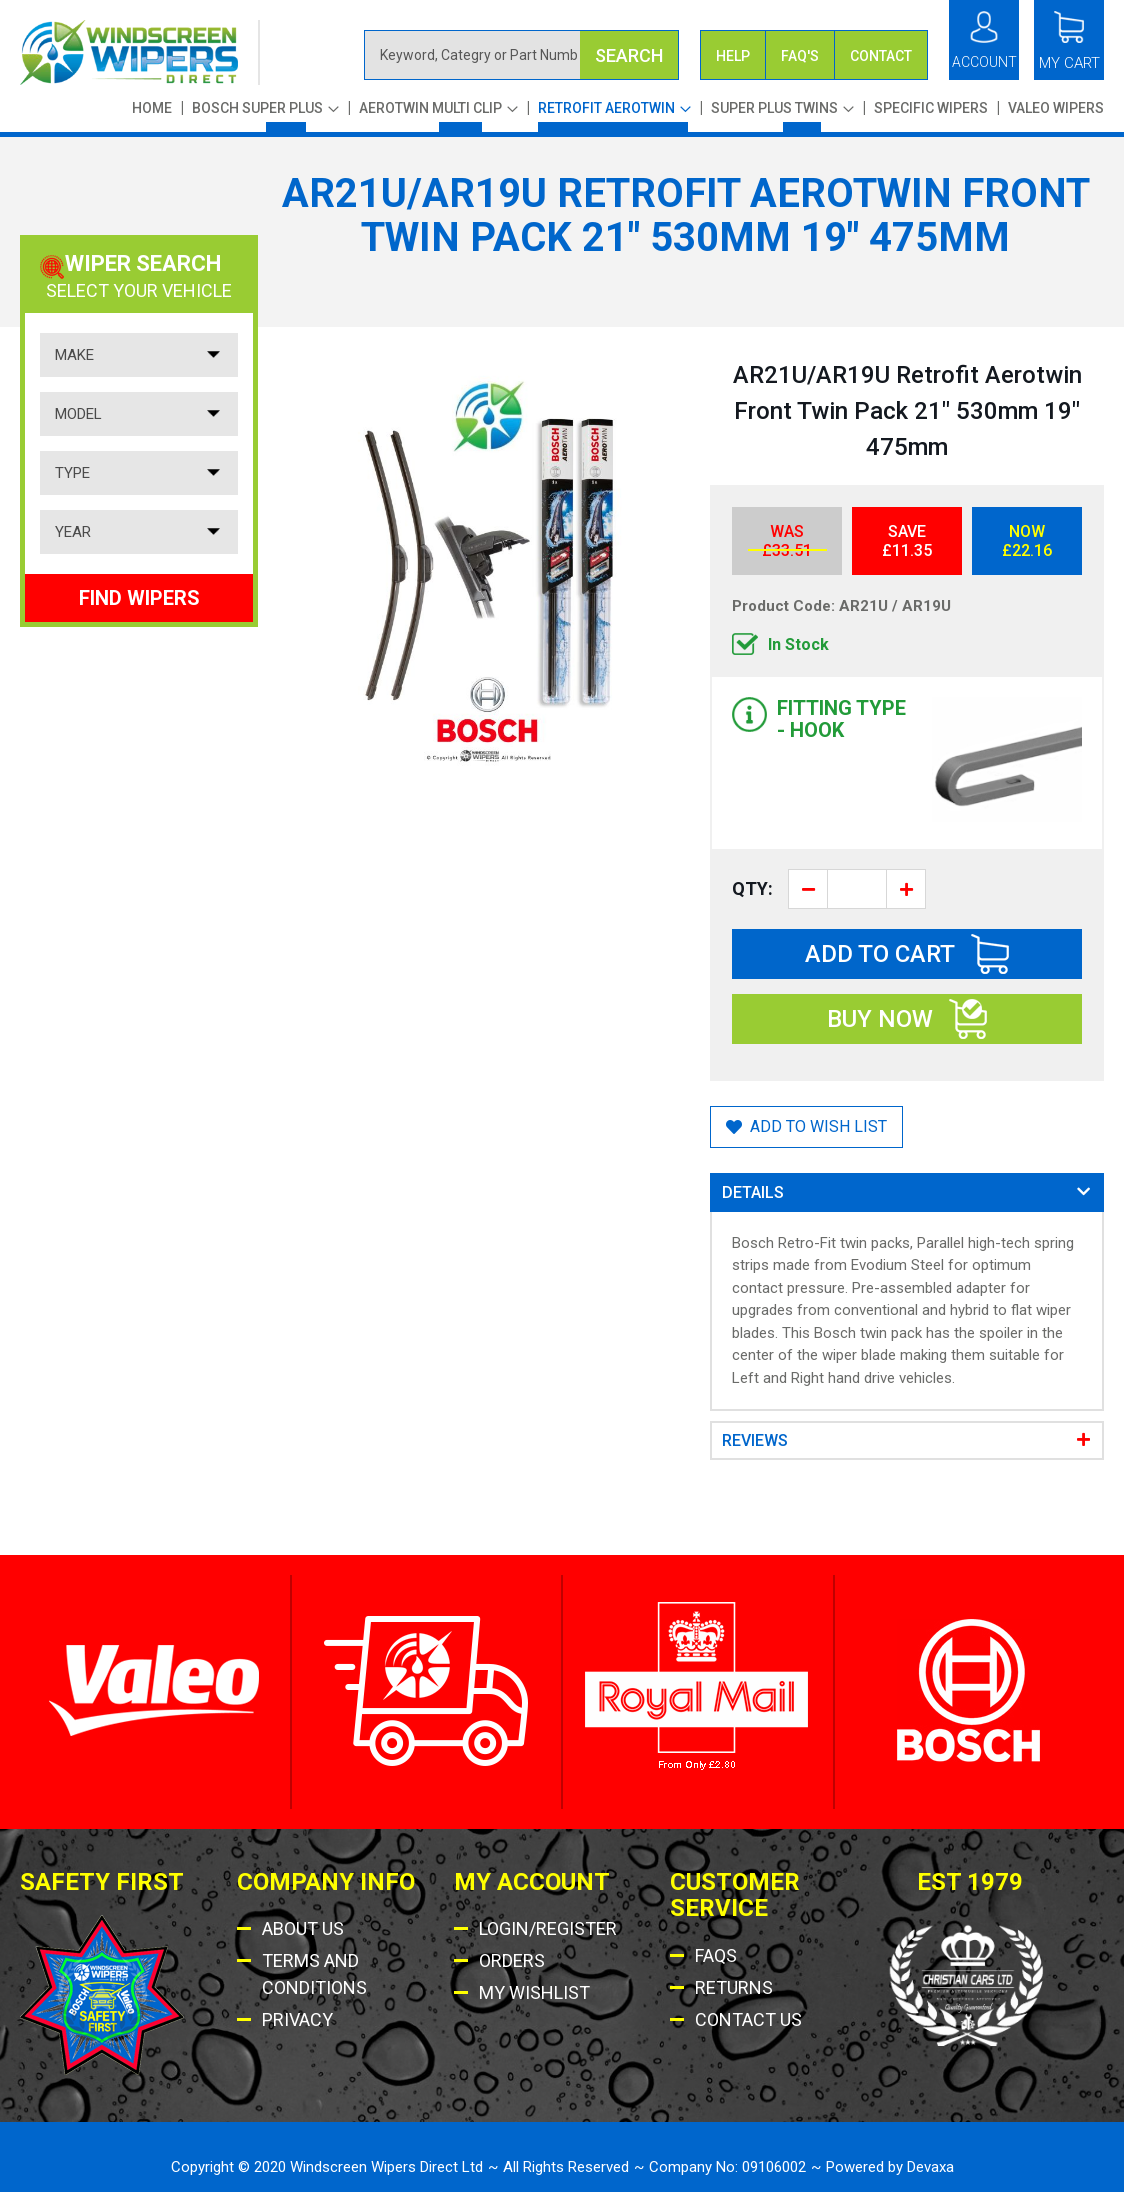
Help (733, 56)
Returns (734, 1987)
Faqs (716, 1955)
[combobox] (521, 55)
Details (753, 1192)
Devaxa (930, 2167)
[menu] (613, 116)
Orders (512, 1960)
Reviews (755, 1440)
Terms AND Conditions (314, 1974)
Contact (881, 56)
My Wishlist (534, 1992)
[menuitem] (265, 116)
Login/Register (548, 1928)
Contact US (748, 2019)
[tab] (907, 1192)
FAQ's (800, 56)
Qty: (752, 888)
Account (984, 62)
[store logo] (140, 52)
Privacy (297, 2019)
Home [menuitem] (152, 108)
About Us (303, 1928)
